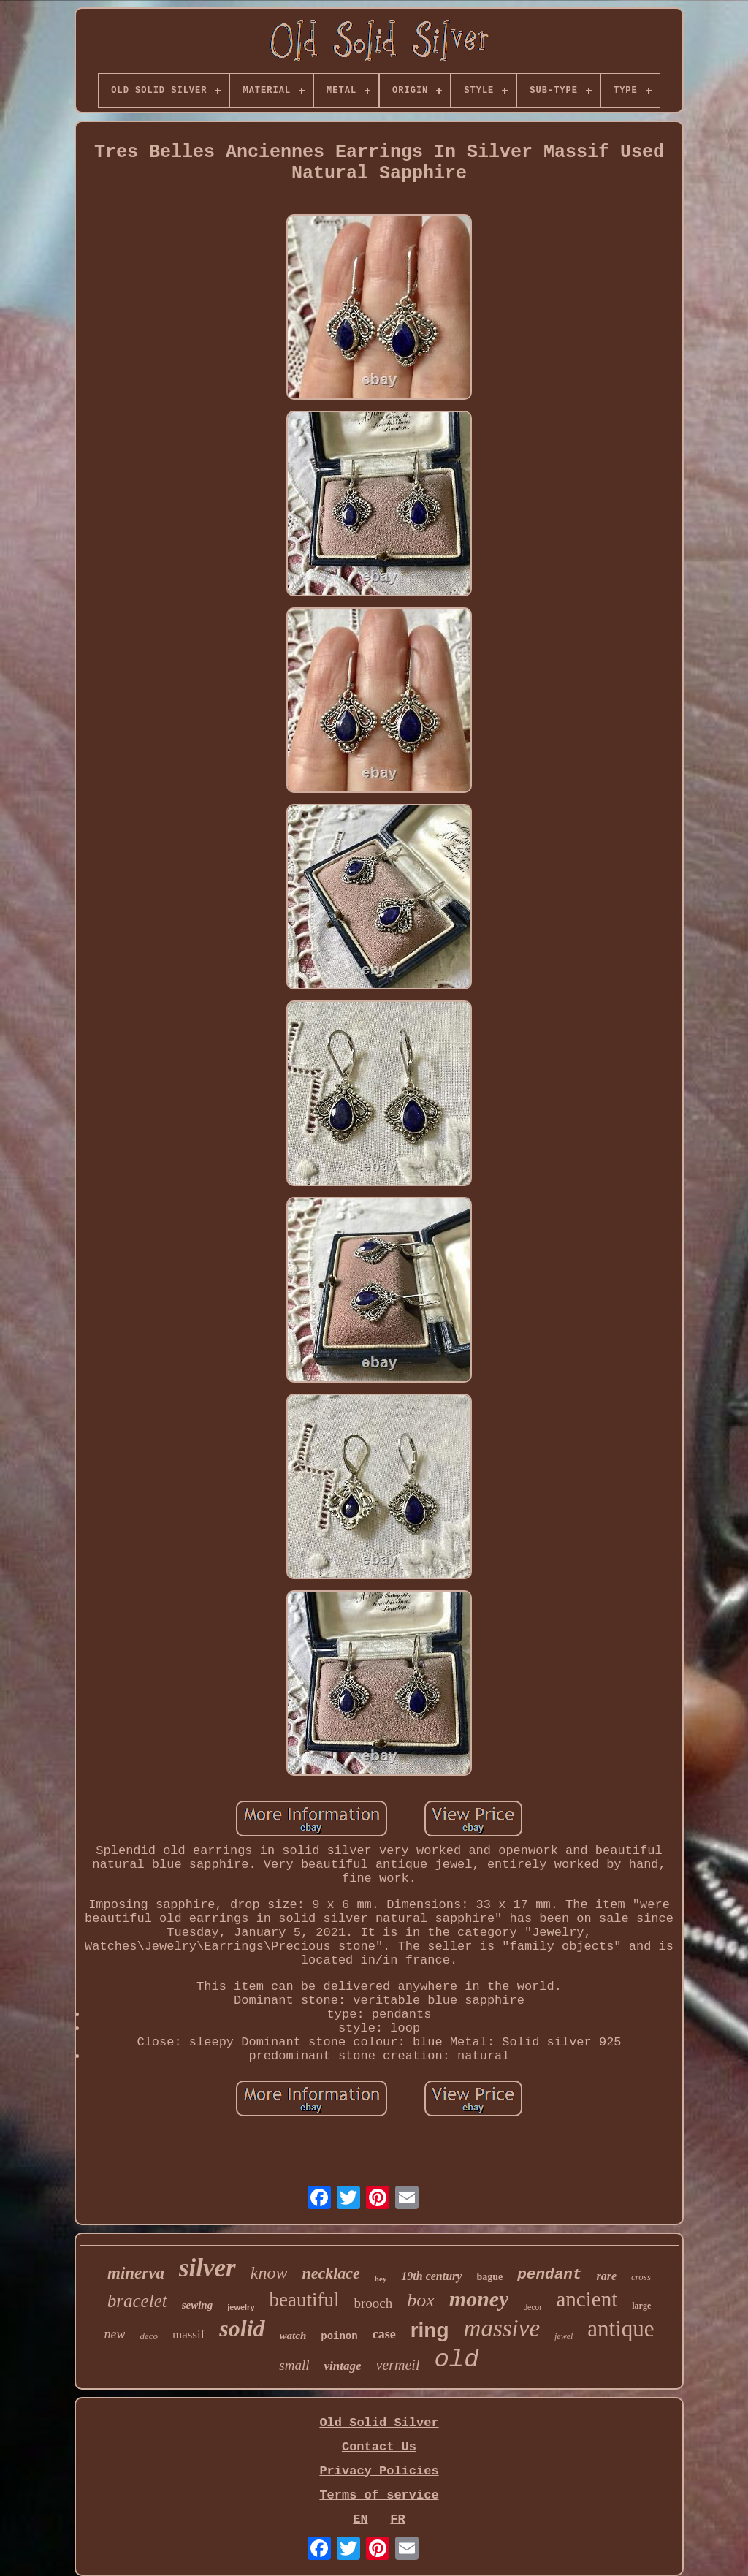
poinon (339, 2336)
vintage (342, 2366)
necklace (330, 2273)
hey (381, 2278)
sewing (197, 2305)
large (641, 2305)
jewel (563, 2336)
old (456, 2360)
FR (397, 2519)
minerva (135, 2273)
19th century (431, 2276)
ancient (586, 2299)
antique (620, 2328)
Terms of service (378, 2495)
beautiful (305, 2300)
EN (360, 2519)
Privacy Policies (378, 2471)
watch (293, 2335)
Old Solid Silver (378, 2423)
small (294, 2365)
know (269, 2272)
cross (641, 2276)
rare (606, 2276)
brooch (373, 2303)
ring (430, 2330)
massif (188, 2334)
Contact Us (379, 2447)
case (384, 2334)
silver (207, 2268)
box (421, 2300)
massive (502, 2328)
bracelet (137, 2301)
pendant (549, 2274)
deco (149, 2335)
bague (489, 2276)
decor (532, 2307)
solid (241, 2328)
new (114, 2334)
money (479, 2299)
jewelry (240, 2307)
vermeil (397, 2365)
